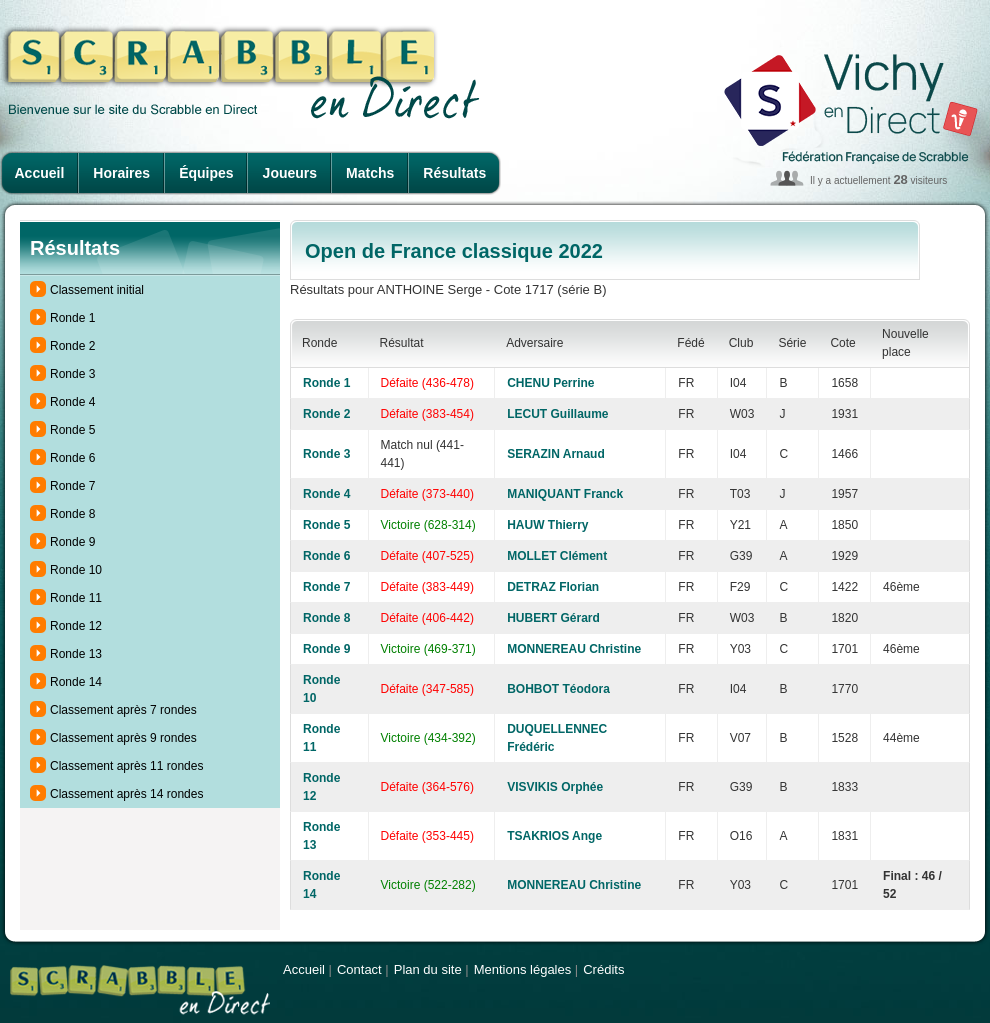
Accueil (40, 173)
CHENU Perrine (550, 383)
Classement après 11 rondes (126, 766)
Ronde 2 (72, 346)
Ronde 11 (76, 598)
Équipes (206, 173)
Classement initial (97, 290)
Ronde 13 (76, 654)
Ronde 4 (72, 402)
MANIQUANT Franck (565, 494)
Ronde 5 (72, 430)
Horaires (121, 173)
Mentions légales (523, 969)
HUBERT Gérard (553, 618)
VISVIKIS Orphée (555, 787)
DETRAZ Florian (553, 587)
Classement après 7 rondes (123, 710)
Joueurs (290, 173)
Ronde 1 (72, 318)
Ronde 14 (76, 682)
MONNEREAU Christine (574, 649)
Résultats (454, 173)
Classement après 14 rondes (126, 794)
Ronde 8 (72, 514)
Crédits (603, 969)
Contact (359, 969)
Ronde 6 (72, 458)
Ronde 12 (76, 626)
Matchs (370, 173)
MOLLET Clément (557, 556)
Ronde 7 (72, 486)
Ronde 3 (72, 374)
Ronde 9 (72, 542)
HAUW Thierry (547, 525)
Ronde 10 (76, 570)
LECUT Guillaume (557, 414)
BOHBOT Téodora (558, 689)
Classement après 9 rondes (123, 738)
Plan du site (428, 969)
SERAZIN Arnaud (556, 454)
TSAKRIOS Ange (554, 836)
